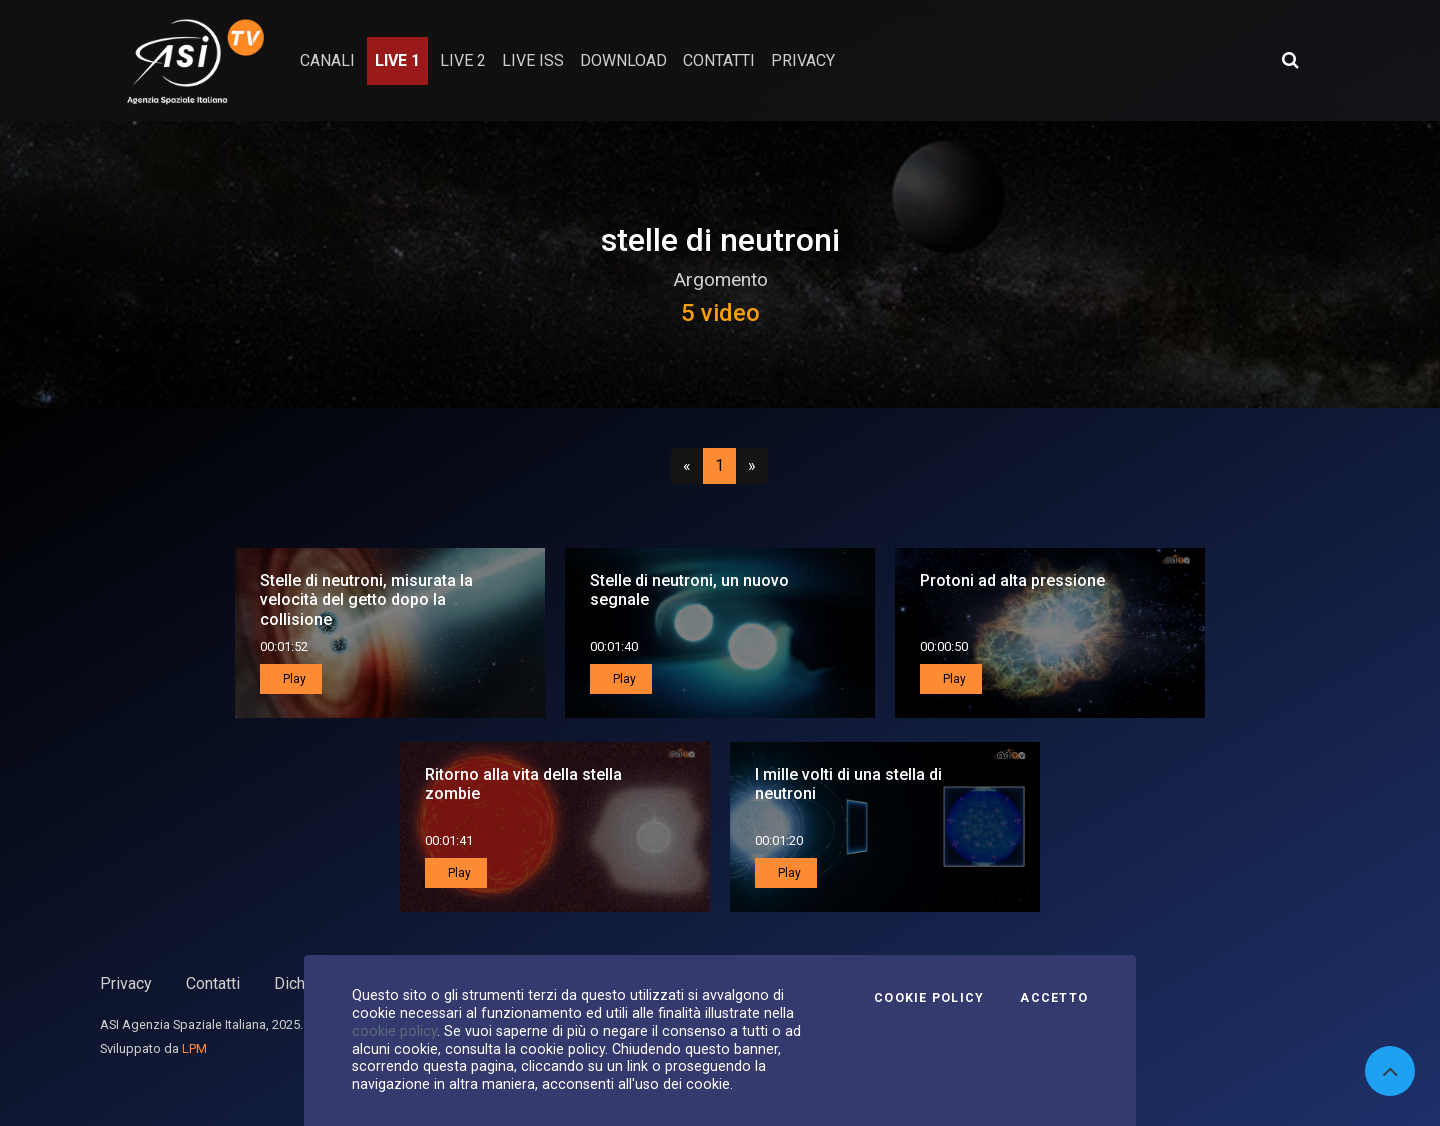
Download (623, 60)
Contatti (213, 983)
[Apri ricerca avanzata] (1290, 60)
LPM (194, 1048)
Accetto (1054, 998)
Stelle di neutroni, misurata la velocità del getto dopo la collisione (366, 599)
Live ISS (533, 60)
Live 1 (397, 60)
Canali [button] (327, 60)
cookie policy (394, 1031)
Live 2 (463, 60)
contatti (719, 60)
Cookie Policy (929, 998)
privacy (803, 60)
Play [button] (293, 679)
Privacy (126, 983)
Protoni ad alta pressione (1012, 580)
